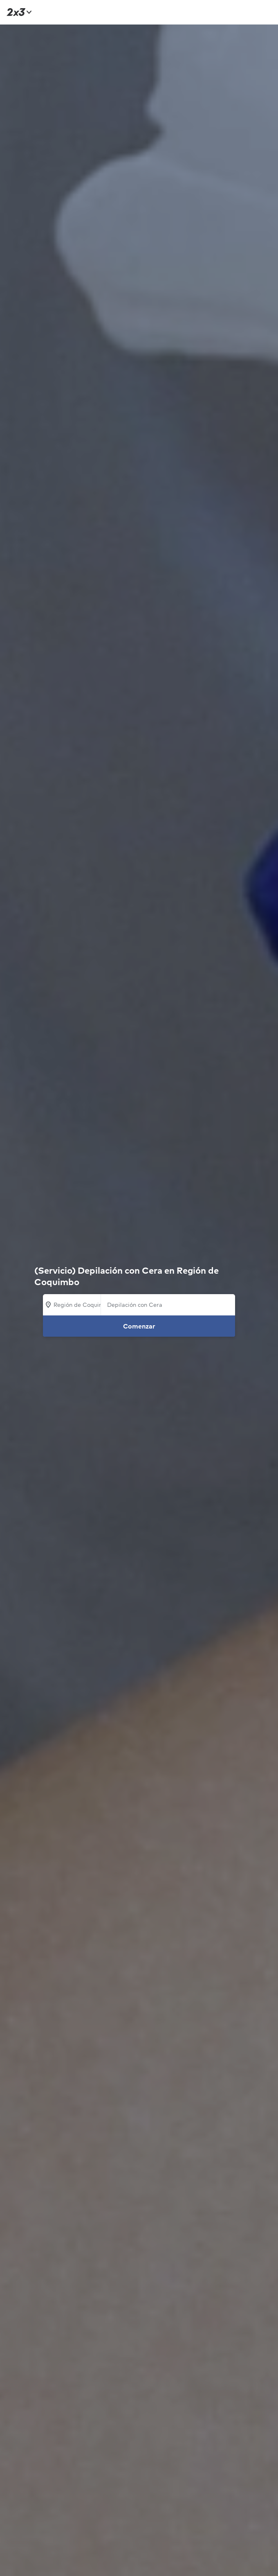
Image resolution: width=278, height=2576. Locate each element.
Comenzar (139, 1326)
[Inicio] (18, 12)
